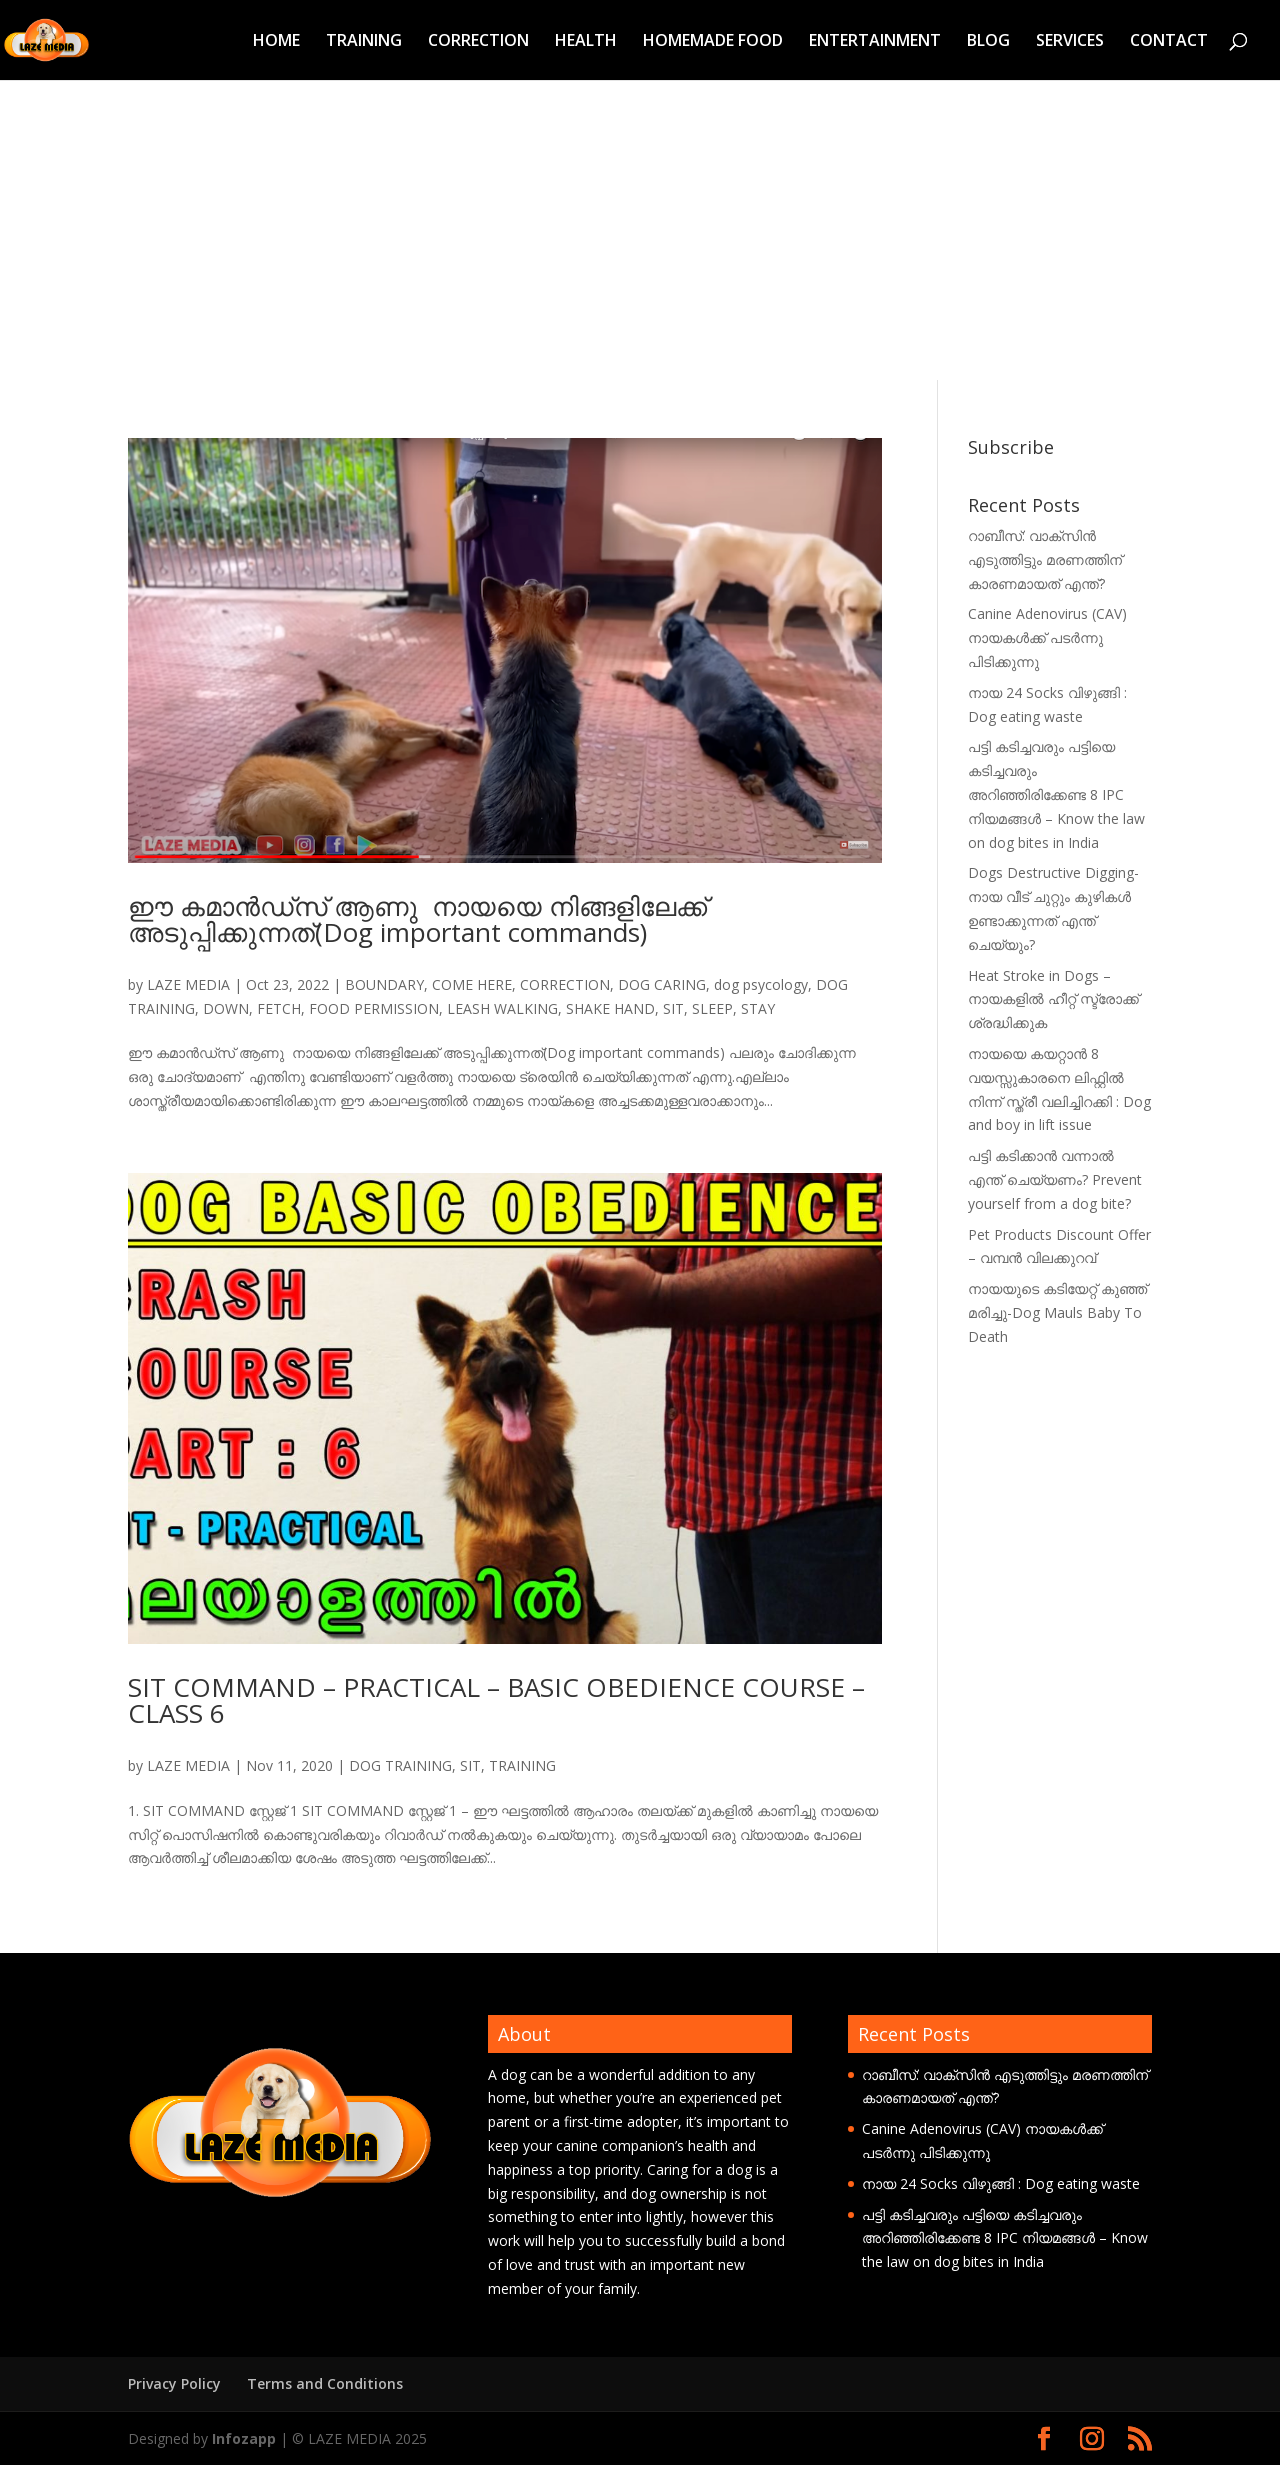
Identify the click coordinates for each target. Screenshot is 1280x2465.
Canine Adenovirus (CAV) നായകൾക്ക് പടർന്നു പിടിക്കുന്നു (1047, 637)
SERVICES (1070, 42)
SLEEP (712, 1008)
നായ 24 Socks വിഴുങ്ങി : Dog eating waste (1001, 2183)
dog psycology (761, 984)
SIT (673, 1008)
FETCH (279, 1008)
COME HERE (472, 984)
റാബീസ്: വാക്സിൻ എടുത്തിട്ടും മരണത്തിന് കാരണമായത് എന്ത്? (1045, 559)
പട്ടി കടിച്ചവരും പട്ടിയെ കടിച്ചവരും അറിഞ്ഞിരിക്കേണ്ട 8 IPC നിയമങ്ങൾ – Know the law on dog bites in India (1056, 794)
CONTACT (1169, 42)
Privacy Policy (174, 2383)
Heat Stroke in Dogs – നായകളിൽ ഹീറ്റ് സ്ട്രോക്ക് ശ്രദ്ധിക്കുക (1053, 999)
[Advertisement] (640, 230)
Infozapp (244, 2438)
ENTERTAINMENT (875, 42)
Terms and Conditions (325, 2383)
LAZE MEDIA (188, 984)
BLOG (988, 42)
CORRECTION (478, 42)
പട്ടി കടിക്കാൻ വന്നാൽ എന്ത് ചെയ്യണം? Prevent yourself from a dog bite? (1055, 1179)
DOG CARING (662, 984)
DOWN (226, 1008)
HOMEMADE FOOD (713, 42)
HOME (276, 42)
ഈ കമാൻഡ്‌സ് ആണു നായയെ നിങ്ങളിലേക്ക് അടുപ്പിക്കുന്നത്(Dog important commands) (417, 919)
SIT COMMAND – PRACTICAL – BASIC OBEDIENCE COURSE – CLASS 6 (496, 1700)
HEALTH (586, 42)
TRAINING (364, 42)
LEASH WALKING (502, 1008)
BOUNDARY (384, 984)
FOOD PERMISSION (374, 1008)
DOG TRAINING (400, 1765)
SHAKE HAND (610, 1008)
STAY (758, 1008)
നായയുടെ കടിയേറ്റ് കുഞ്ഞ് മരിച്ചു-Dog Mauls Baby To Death (1057, 1312)
